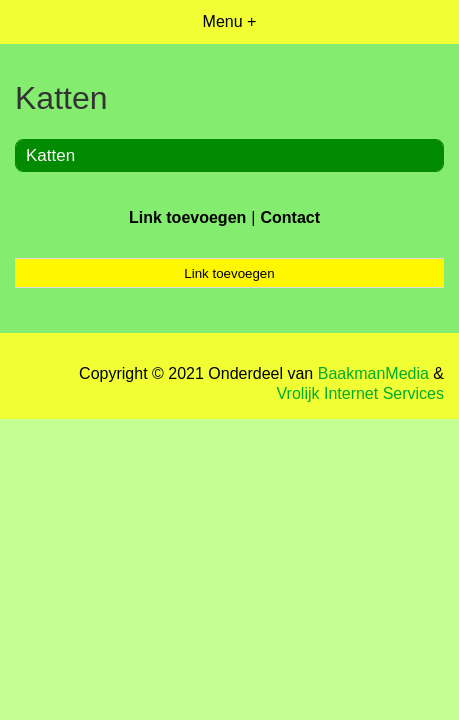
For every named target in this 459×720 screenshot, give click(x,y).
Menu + (230, 21)
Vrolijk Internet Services (360, 393)
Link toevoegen (187, 217)
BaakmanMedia (373, 373)
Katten (50, 155)
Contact (290, 217)
